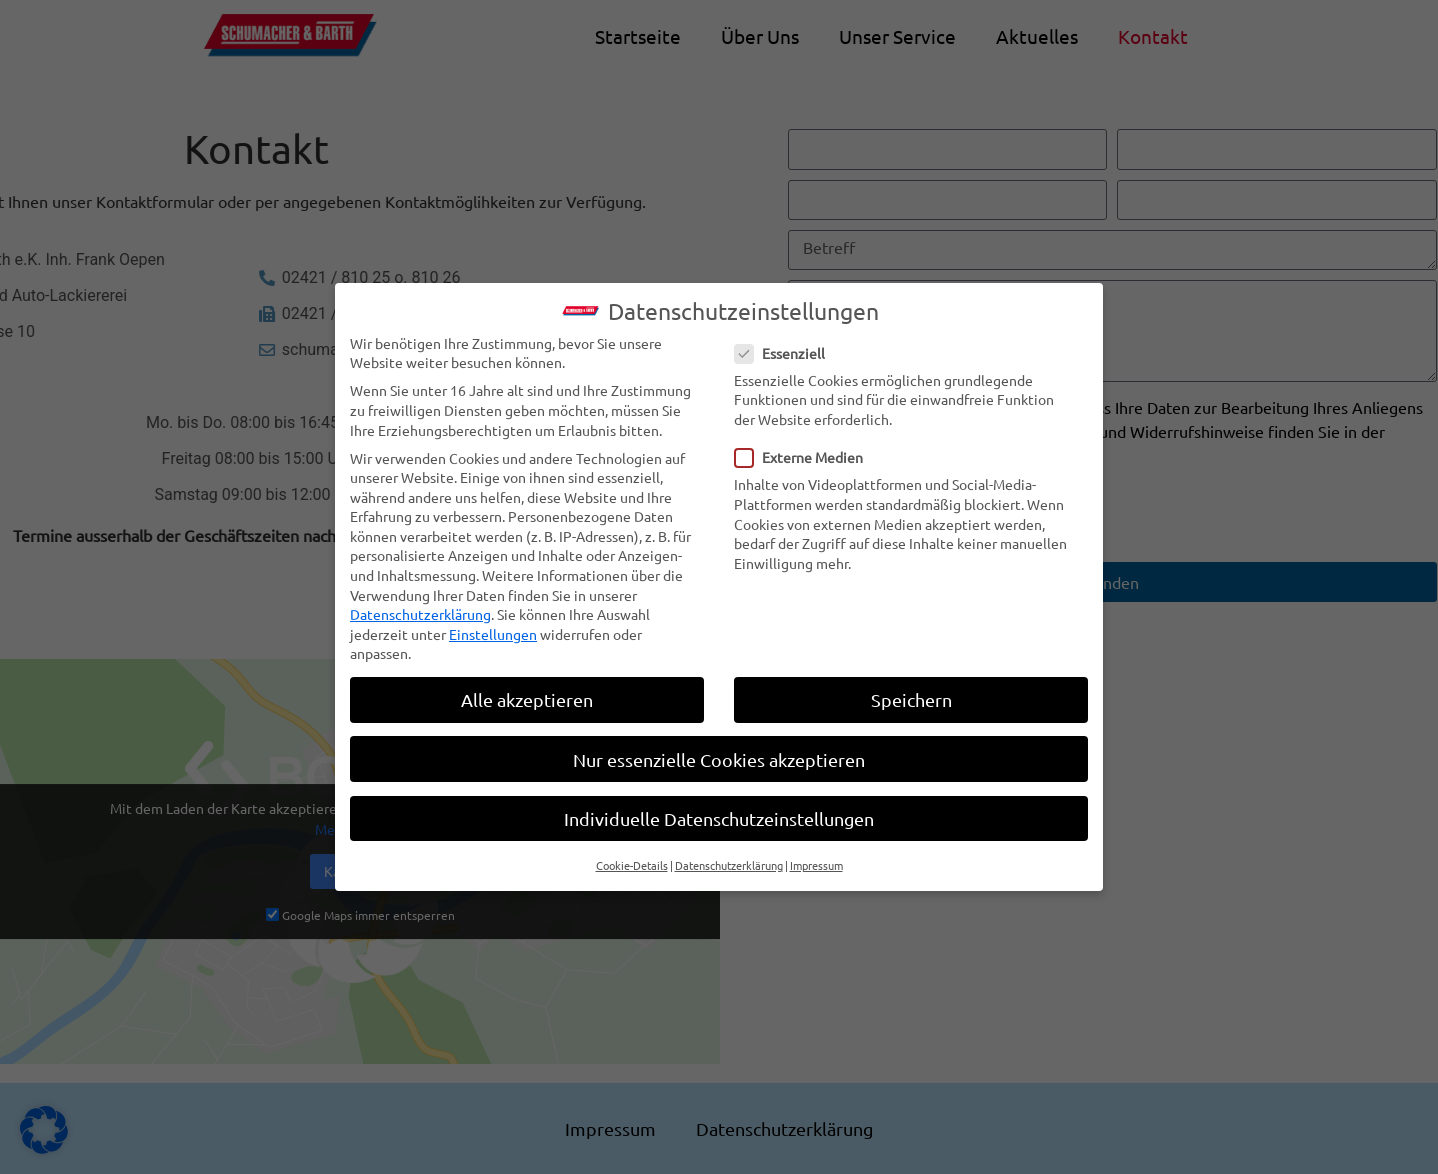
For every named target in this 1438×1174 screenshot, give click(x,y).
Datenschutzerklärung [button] (729, 860)
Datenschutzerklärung (420, 610)
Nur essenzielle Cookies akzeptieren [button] (719, 754)
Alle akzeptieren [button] (527, 695)
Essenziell (786, 348)
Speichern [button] (911, 695)
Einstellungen (493, 629)
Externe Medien (805, 452)
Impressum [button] (816, 860)
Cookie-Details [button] (632, 860)
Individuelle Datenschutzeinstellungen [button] (719, 813)
